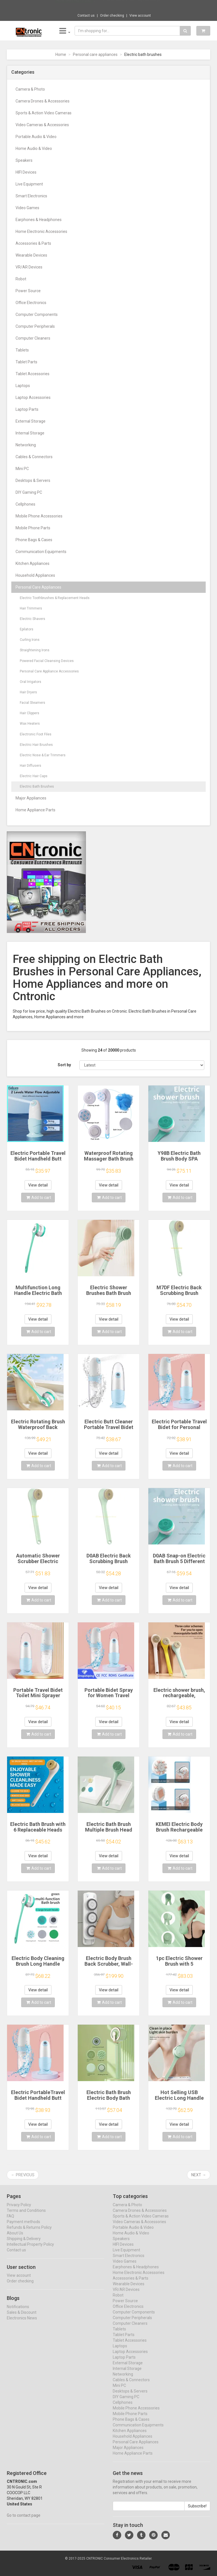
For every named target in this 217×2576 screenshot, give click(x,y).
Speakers (24, 160)
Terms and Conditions (26, 2216)
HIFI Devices (26, 172)
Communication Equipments (41, 551)
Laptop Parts (27, 409)
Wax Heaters (30, 724)
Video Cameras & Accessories (42, 125)
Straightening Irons (34, 650)
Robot (21, 279)
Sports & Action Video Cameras (43, 113)
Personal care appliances (95, 54)
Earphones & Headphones (39, 219)
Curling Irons (30, 640)
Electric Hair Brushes (36, 745)
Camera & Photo (30, 89)
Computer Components (37, 314)
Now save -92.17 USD (74, 6)
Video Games (27, 208)
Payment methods (23, 2227)
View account (140, 16)
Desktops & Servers (33, 480)
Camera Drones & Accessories (43, 101)
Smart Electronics (31, 196)
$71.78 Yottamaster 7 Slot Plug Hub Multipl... (128, 6)
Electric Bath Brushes (37, 786)
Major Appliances (31, 798)
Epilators (26, 629)
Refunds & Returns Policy (29, 2232)
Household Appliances (35, 575)
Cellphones (25, 504)
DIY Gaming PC (29, 492)
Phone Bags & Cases (34, 540)
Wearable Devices (31, 255)
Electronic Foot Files (35, 734)
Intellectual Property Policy (30, 2249)
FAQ (10, 2221)
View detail (38, 1185)
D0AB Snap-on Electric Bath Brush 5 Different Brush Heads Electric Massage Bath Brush (179, 1564)
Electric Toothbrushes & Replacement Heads (55, 598)
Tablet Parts (26, 362)
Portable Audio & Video (36, 136)
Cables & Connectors (34, 457)
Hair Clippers (29, 713)
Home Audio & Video (34, 148)
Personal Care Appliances (38, 587)
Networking (26, 445)
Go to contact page (23, 2520)
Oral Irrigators (30, 682)
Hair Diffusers (30, 766)
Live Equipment (29, 184)
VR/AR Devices (29, 267)
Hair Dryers (28, 692)
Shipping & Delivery (24, 2244)
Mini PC (22, 468)
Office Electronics (31, 302)
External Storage (30, 421)
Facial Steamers (32, 703)
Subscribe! (197, 2511)
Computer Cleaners (33, 338)
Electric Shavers (32, 619)
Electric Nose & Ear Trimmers (43, 755)
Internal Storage (30, 433)
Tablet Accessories (32, 374)
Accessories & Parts (33, 243)
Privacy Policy (19, 2210)
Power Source (28, 291)
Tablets (22, 350)
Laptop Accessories (33, 397)
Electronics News (22, 2323)
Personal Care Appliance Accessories (49, 671)
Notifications (18, 2312)
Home (60, 54)
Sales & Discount (21, 2317)
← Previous (22, 2175)
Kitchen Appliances (32, 563)
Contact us (86, 16)
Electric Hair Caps (33, 776)
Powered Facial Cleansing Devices (47, 661)
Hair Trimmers (31, 608)
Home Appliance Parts (35, 810)
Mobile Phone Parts (33, 528)
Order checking (112, 16)
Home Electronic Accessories (41, 231)
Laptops (23, 385)
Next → (198, 2175)
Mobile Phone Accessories (39, 516)
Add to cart (38, 1197)
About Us (15, 2238)
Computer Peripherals (35, 326)
